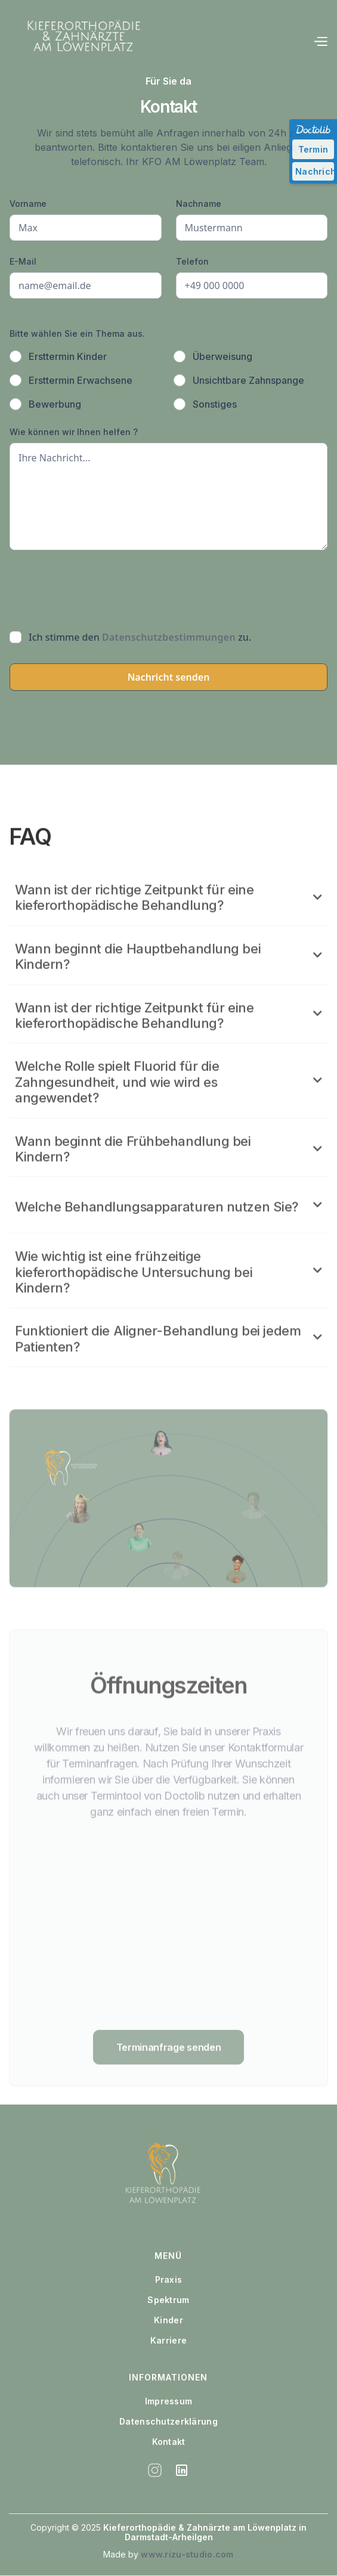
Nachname (198, 203)
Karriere (168, 2340)
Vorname (28, 203)
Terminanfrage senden (168, 2091)
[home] (77, 41)
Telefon (192, 261)
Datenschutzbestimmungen (169, 637)
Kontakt (168, 2442)
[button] (320, 42)
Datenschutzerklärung (168, 2421)
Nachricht (314, 171)
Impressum (169, 2401)
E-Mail (23, 261)
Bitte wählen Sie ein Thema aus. (77, 333)
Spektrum (168, 2300)
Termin (313, 149)
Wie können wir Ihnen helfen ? (74, 432)
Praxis (169, 2280)
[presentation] (100, 587)
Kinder (168, 2320)
